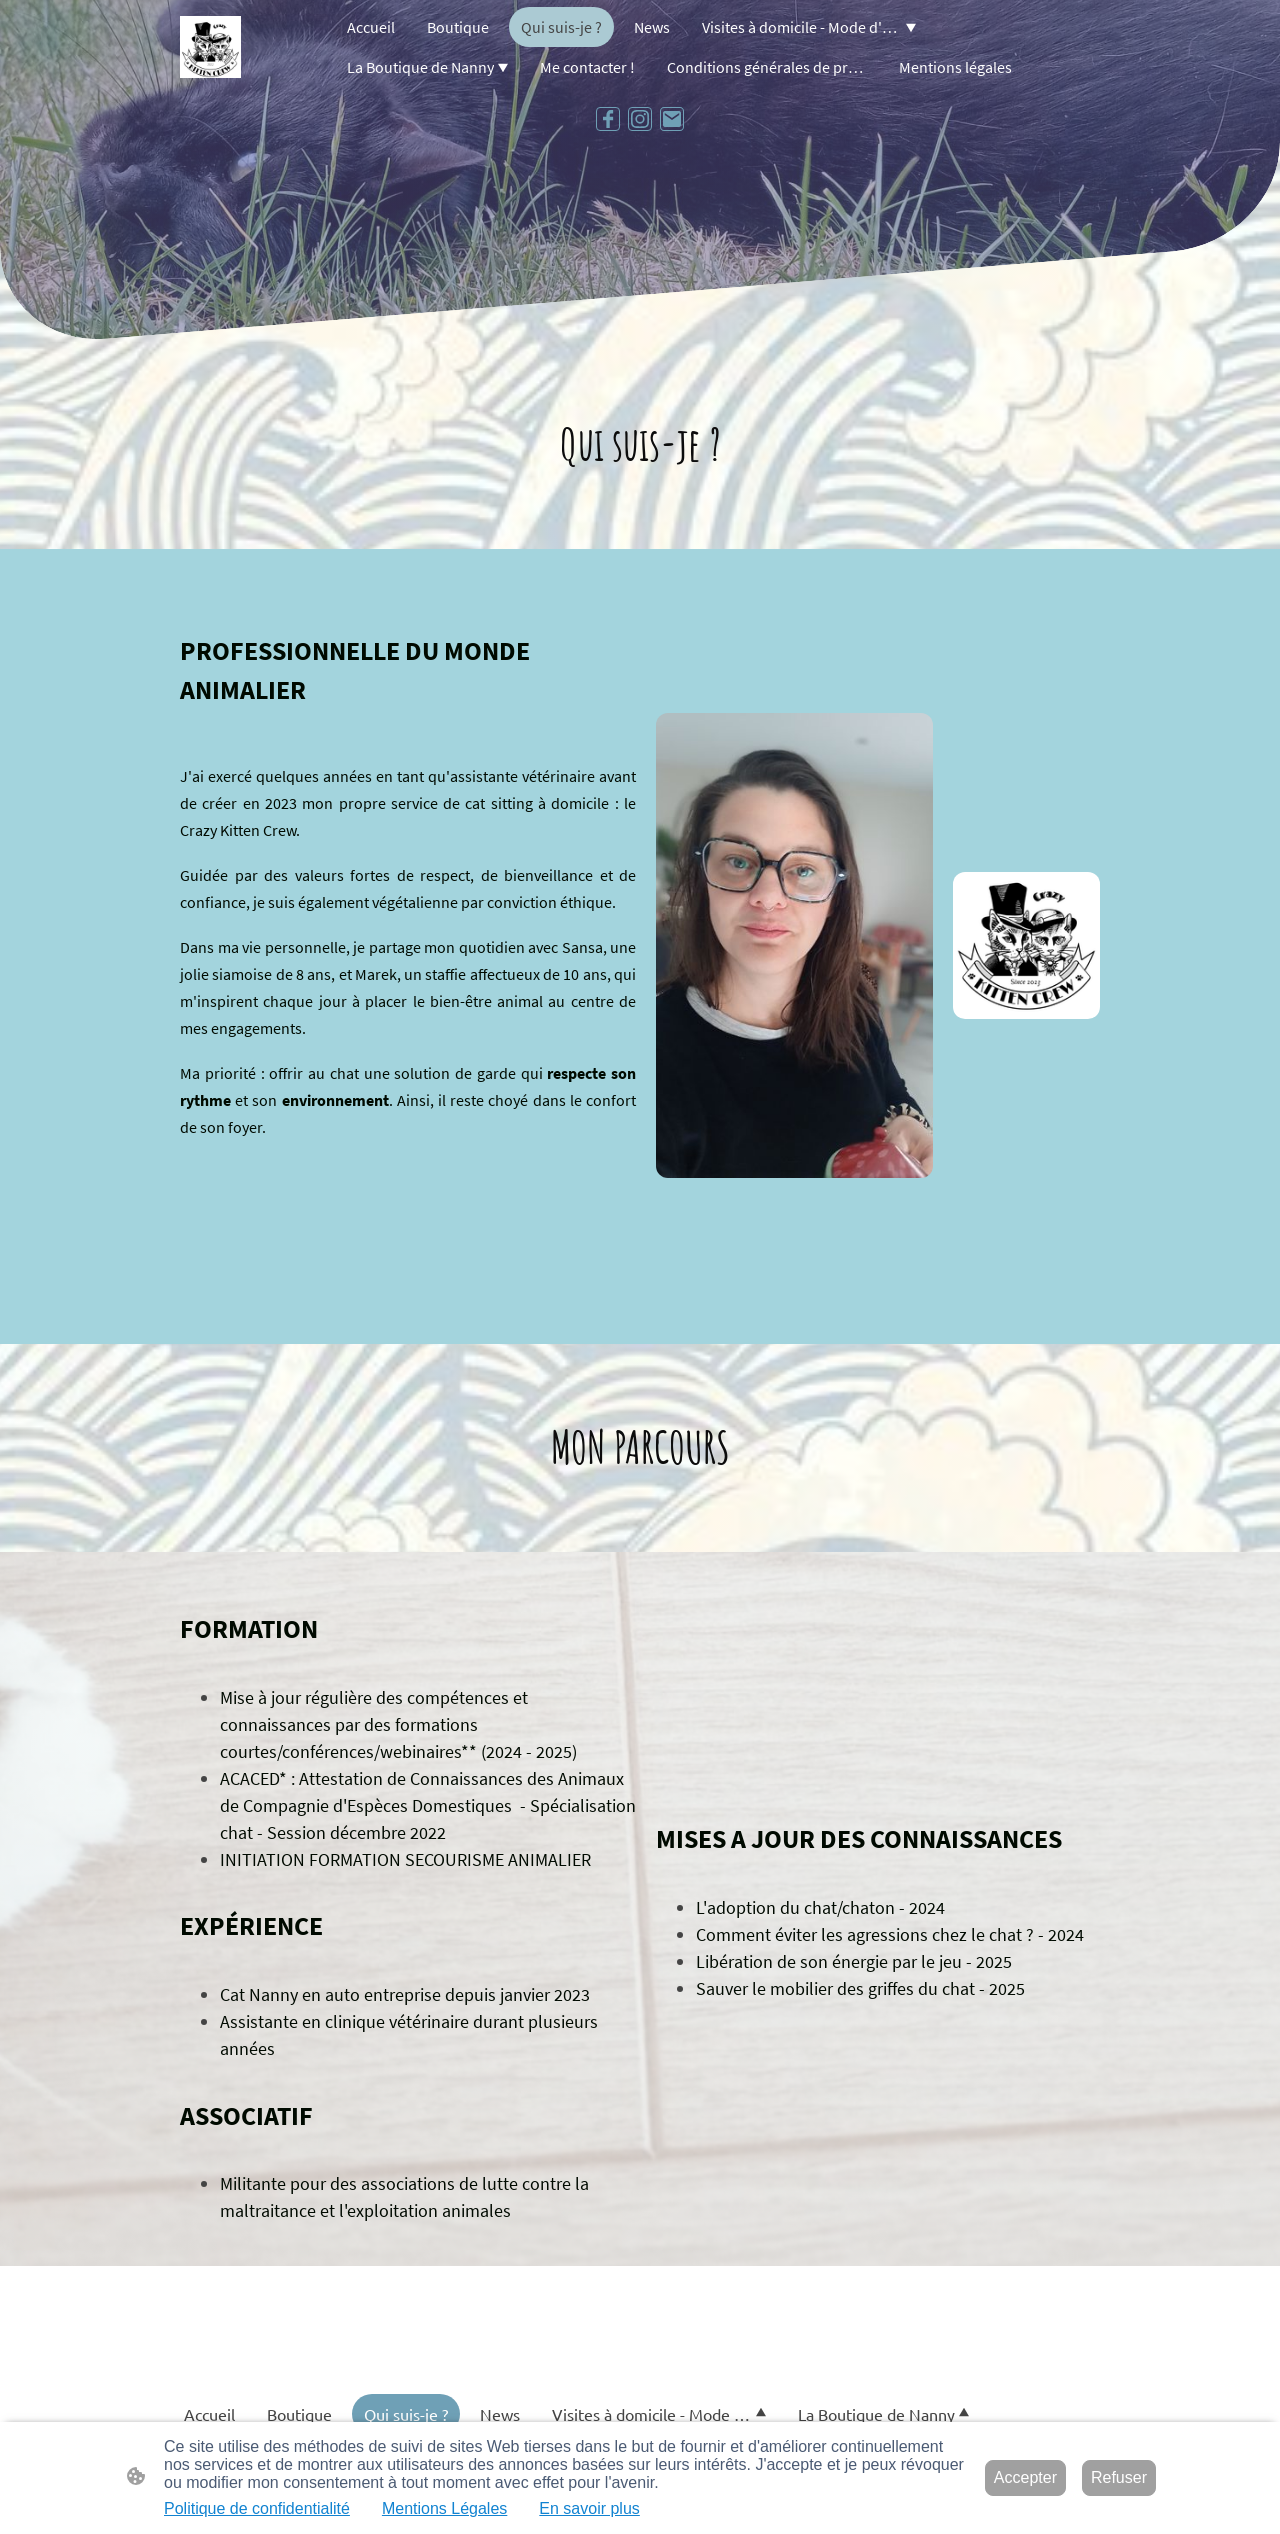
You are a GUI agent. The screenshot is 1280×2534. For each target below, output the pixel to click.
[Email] (672, 119)
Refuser (1119, 2477)
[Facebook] (608, 119)
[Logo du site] (210, 46)
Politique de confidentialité (257, 2508)
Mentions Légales (444, 2508)
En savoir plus (589, 2508)
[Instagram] (640, 119)
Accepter (1025, 2477)
